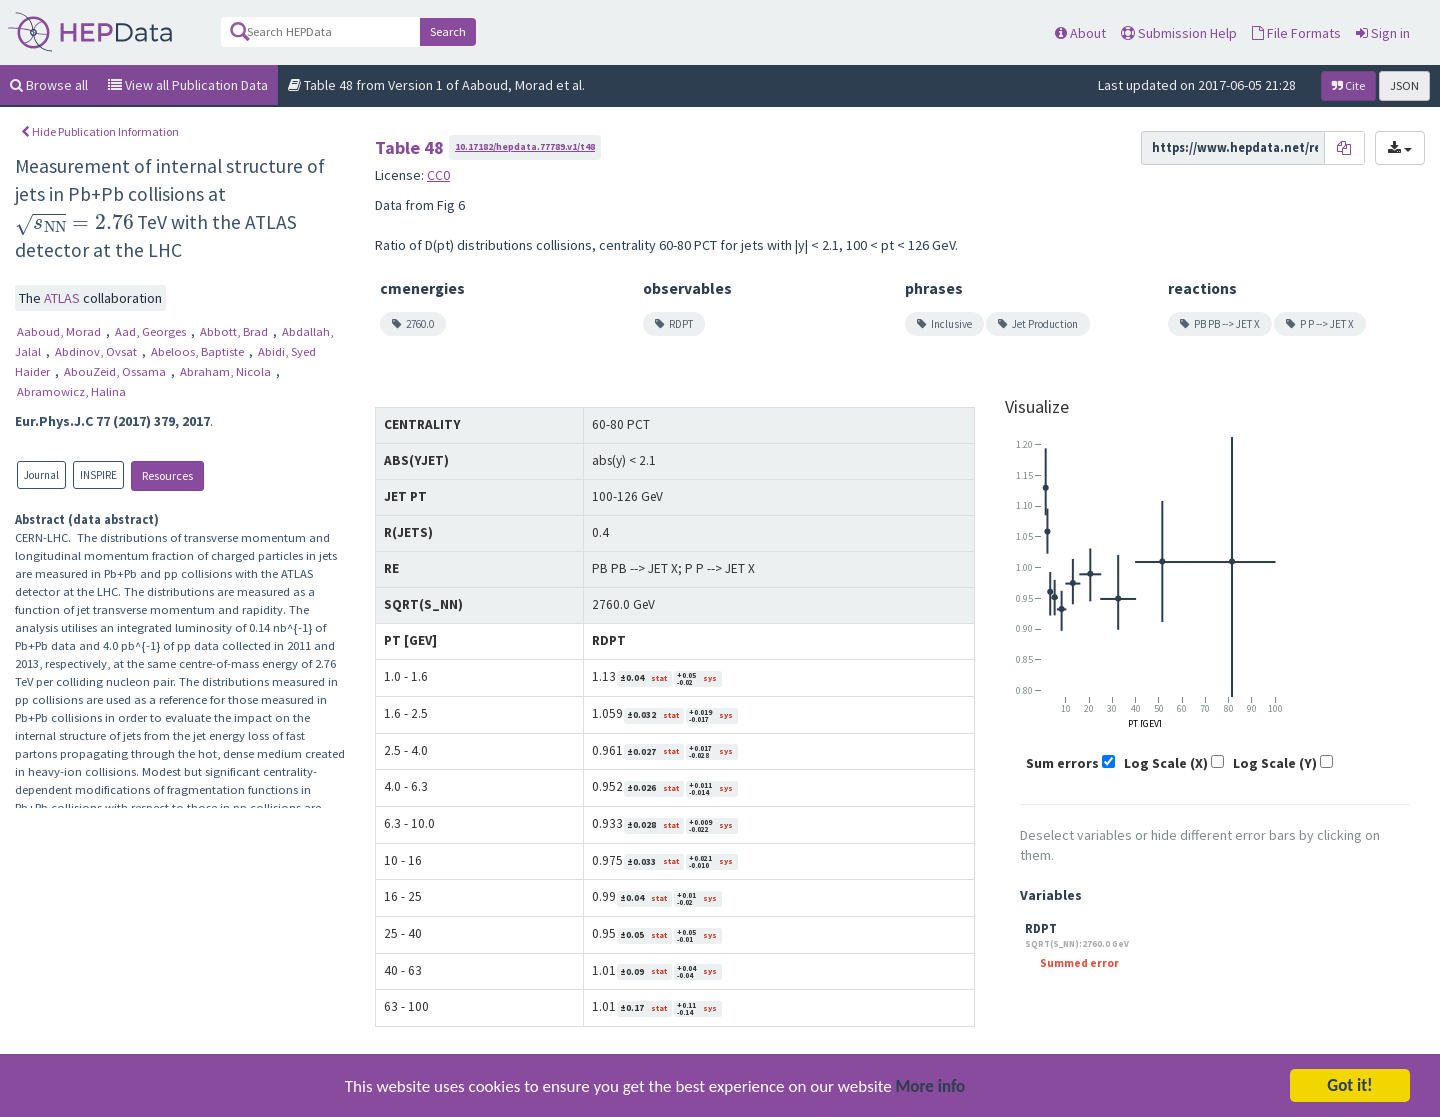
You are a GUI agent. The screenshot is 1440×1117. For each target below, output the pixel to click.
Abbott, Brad (235, 331)
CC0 (438, 175)
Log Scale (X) (1166, 763)
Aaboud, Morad (60, 331)
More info (931, 1088)
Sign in (1383, 33)
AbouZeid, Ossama (116, 371)
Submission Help (1179, 33)
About (1080, 33)
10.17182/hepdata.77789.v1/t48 (525, 146)
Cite (1348, 85)
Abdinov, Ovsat (97, 351)
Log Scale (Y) (1275, 763)
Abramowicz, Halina (71, 391)
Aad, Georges (152, 331)
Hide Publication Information (100, 131)
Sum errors (1062, 763)
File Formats (1296, 33)
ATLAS (63, 298)
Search (448, 31)
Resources (167, 475)
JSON (1404, 85)
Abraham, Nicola (227, 371)
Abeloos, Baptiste (199, 351)
